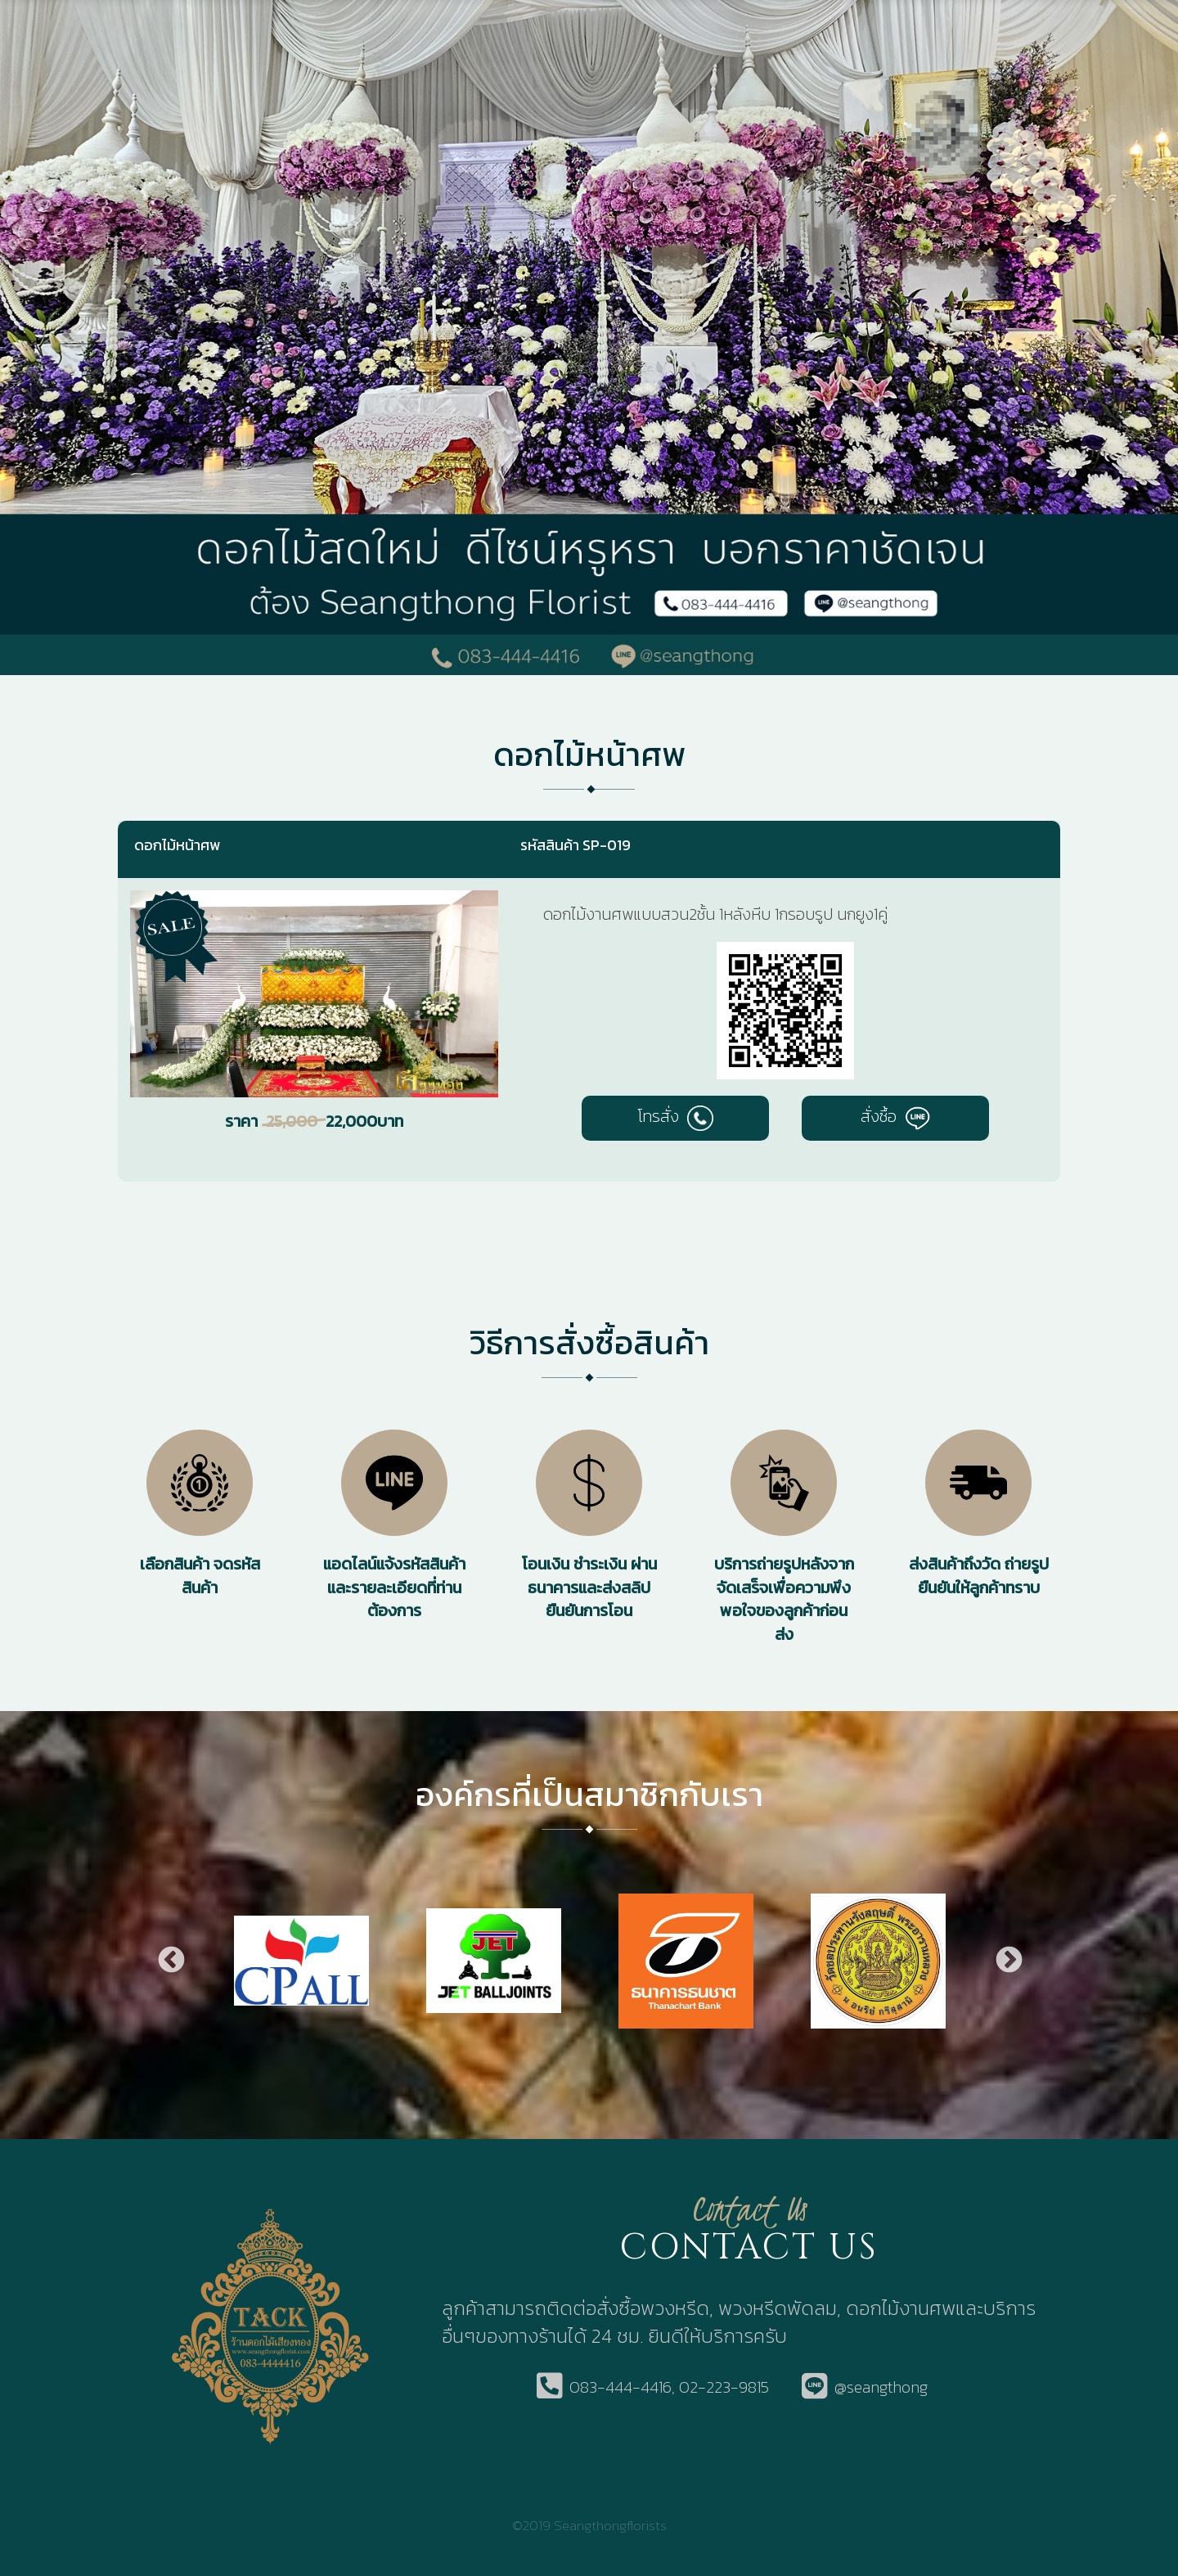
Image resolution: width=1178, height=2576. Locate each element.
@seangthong (881, 2387)
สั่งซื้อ (895, 1116)
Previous (170, 1961)
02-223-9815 (724, 2387)
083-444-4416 (620, 2387)
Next (1008, 1961)
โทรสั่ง (675, 1116)
